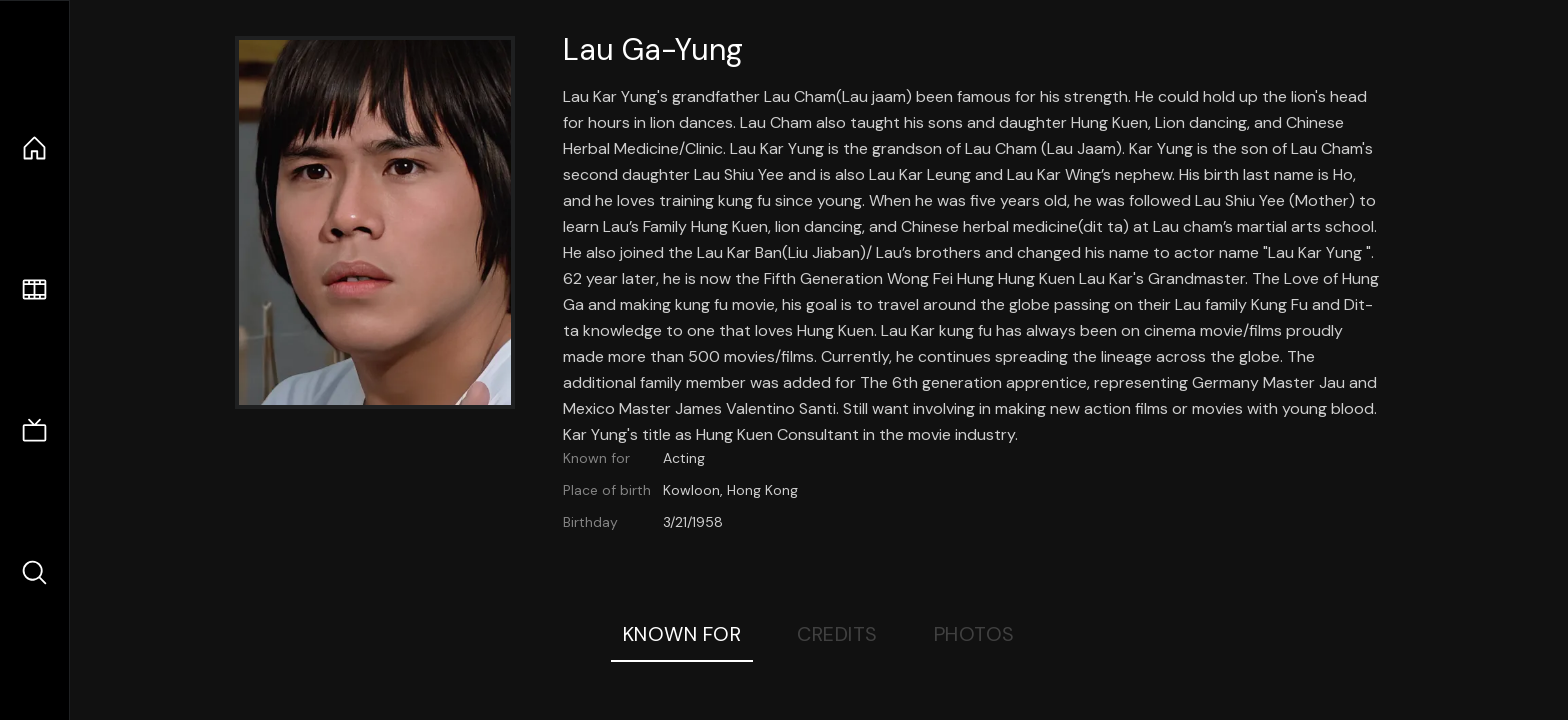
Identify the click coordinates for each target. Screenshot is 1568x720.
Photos (974, 634)
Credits (837, 634)
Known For (682, 634)
